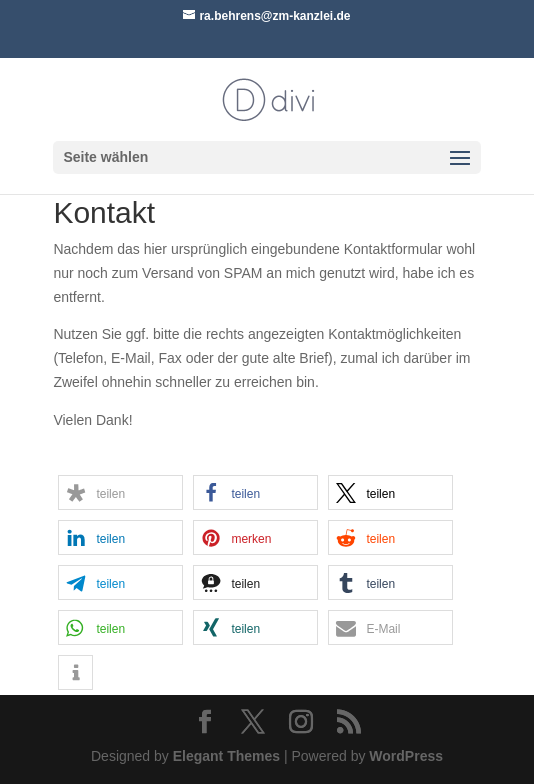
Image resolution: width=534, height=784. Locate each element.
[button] (120, 492)
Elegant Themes (226, 756)
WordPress (406, 756)
